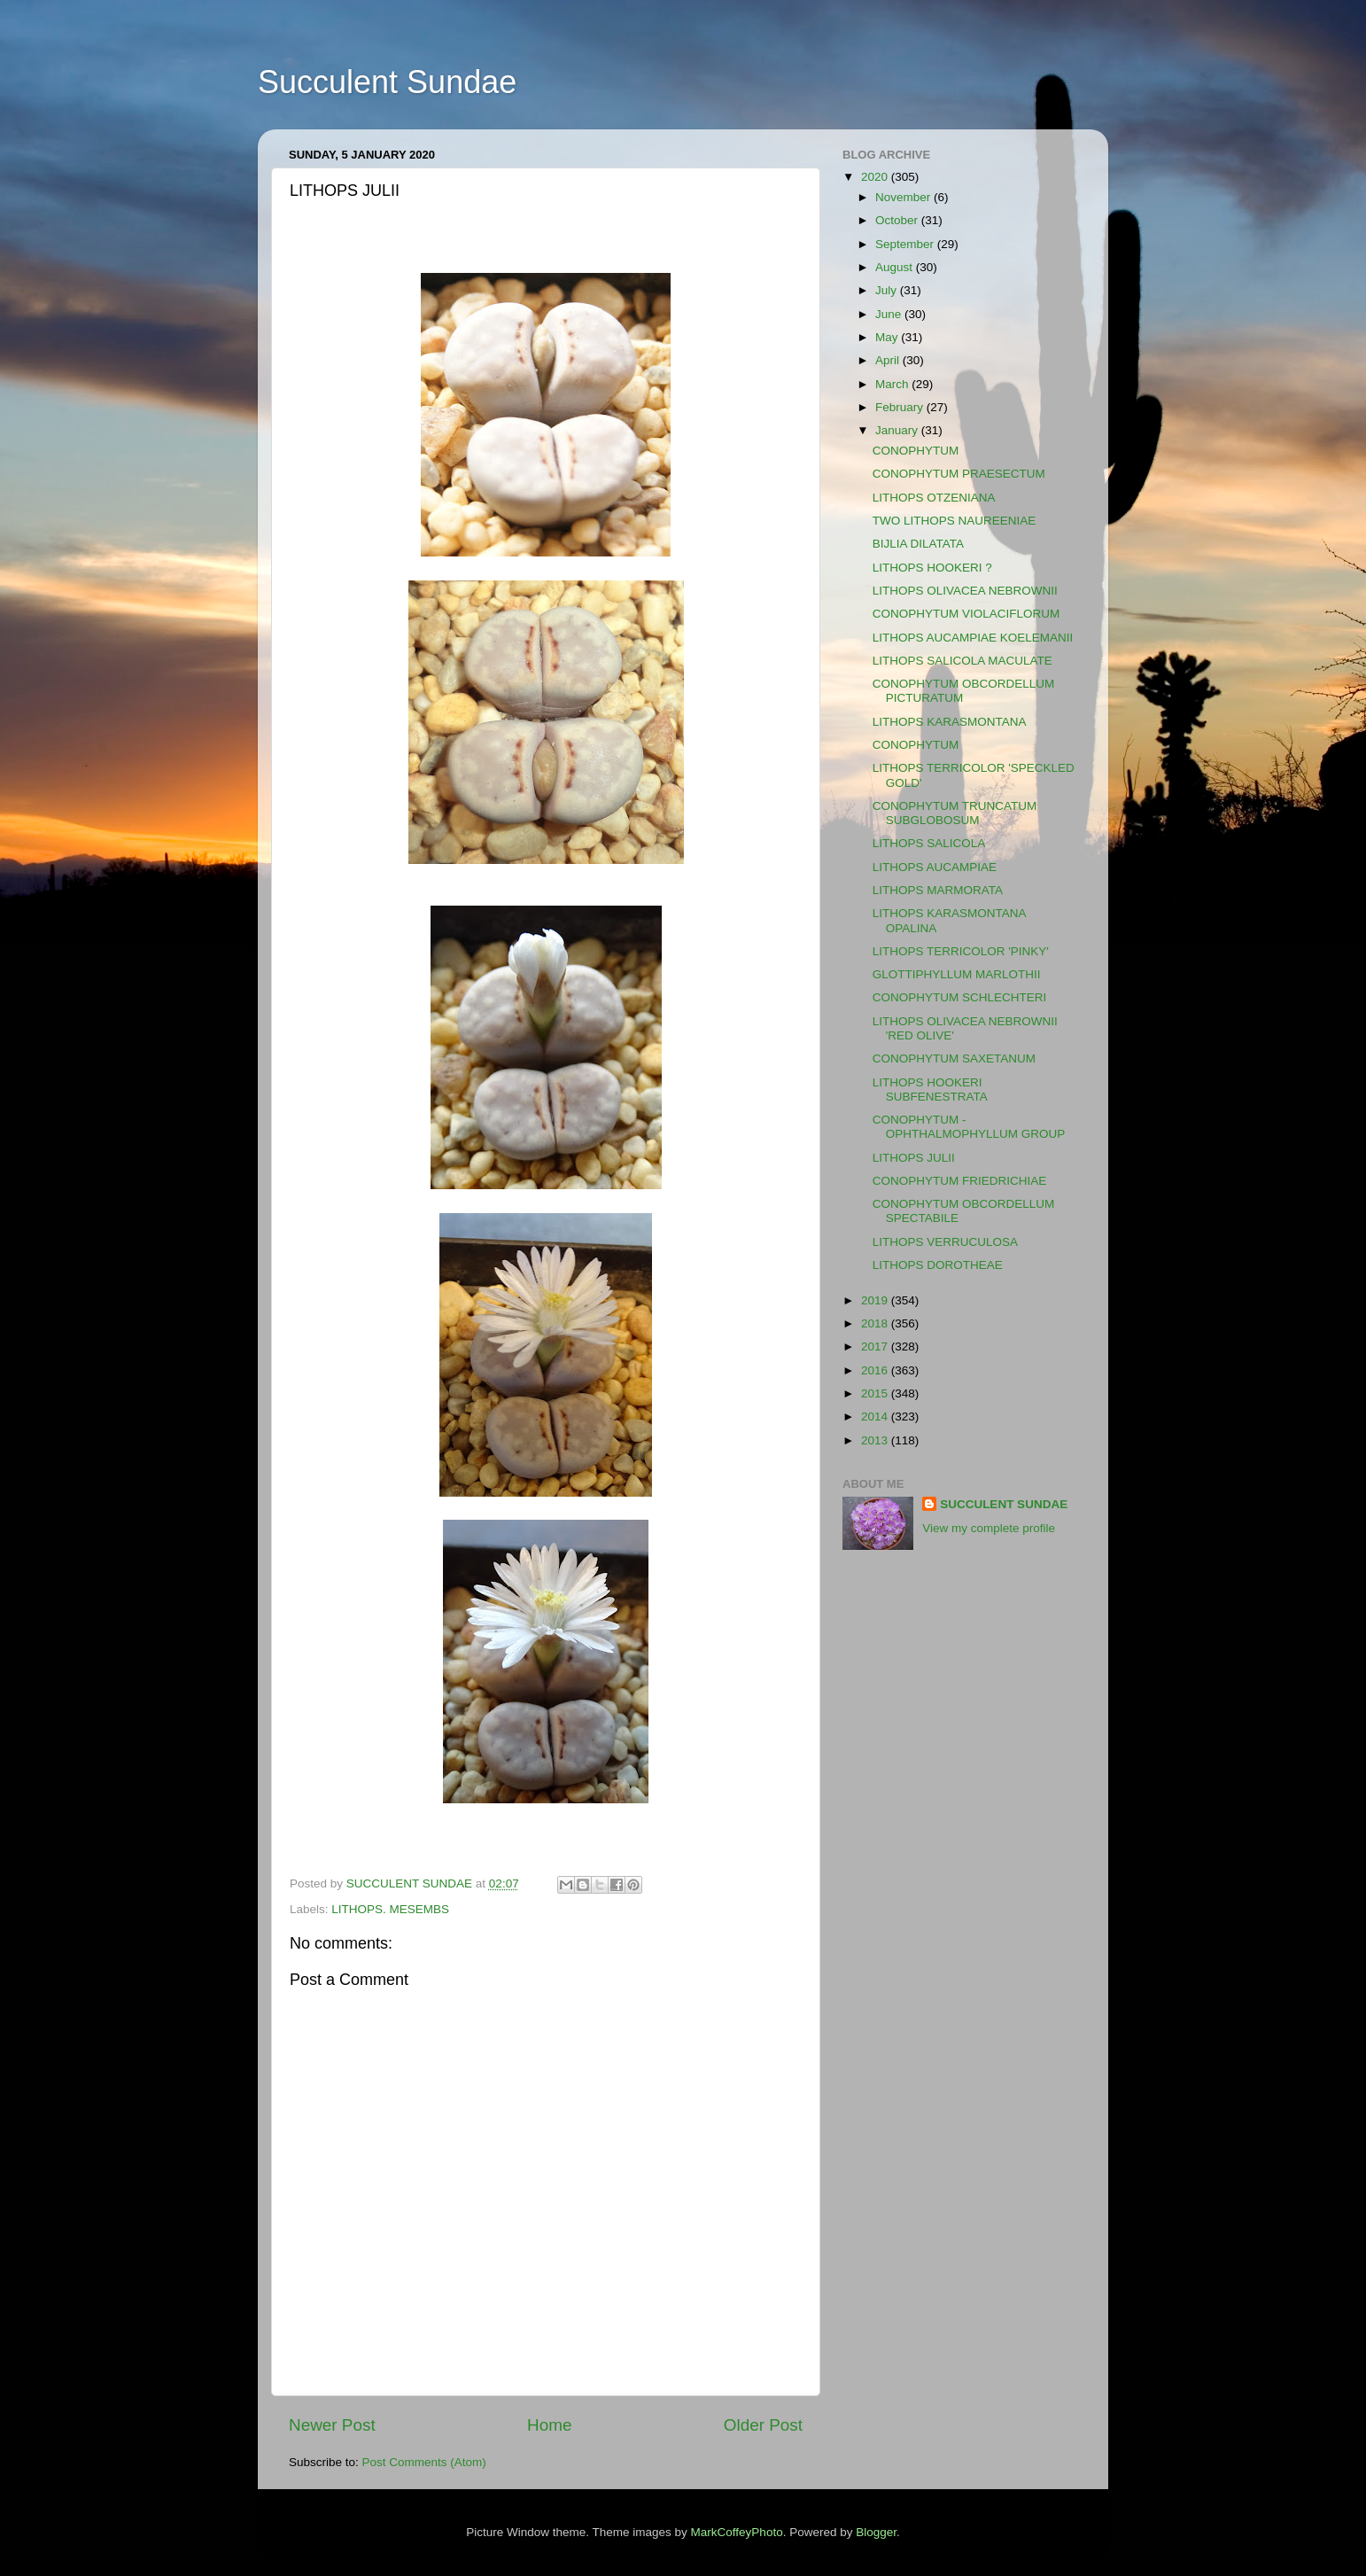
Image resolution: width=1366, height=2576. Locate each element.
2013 (876, 1440)
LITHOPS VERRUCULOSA (945, 1242)
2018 (876, 1323)
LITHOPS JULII (914, 1157)
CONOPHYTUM (916, 450)
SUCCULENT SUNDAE (1003, 1504)
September (906, 244)
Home (549, 2425)
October (898, 220)
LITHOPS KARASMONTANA (950, 721)
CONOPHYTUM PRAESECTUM (959, 473)
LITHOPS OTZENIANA (934, 497)
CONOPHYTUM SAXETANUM (954, 1058)
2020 (876, 176)
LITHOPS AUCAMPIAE (935, 867)
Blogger (876, 2532)
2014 (876, 1416)
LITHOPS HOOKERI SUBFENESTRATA (930, 1089)
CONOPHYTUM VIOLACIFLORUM (966, 613)
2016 (876, 1370)
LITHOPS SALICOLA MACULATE (962, 660)
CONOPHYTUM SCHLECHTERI (960, 997)
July (887, 290)
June (889, 314)
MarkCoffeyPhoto (737, 2532)
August (895, 267)
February (901, 407)
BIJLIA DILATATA (918, 543)
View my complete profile (988, 1528)
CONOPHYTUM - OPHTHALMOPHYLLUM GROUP (969, 1126)
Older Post (763, 2425)
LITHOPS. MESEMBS (390, 1909)
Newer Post (332, 2425)
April (889, 360)
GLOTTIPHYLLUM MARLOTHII (957, 974)
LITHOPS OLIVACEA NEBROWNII (965, 590)
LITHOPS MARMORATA (938, 890)
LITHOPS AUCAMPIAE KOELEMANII (973, 637)
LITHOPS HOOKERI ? (932, 567)
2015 (876, 1393)
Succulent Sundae (387, 82)
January (898, 430)
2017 (876, 1346)
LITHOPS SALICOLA (929, 843)
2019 (876, 1300)
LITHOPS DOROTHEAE (938, 1265)
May (888, 337)
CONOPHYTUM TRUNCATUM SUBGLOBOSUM (955, 813)
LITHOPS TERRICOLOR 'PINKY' (961, 951)
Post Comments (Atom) (424, 2462)
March (893, 384)
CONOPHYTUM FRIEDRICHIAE (960, 1180)
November (904, 197)
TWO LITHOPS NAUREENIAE (954, 520)
